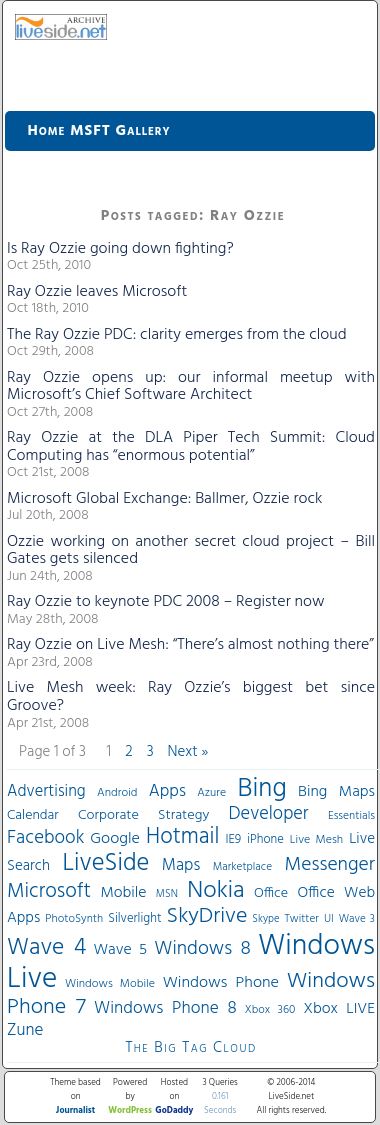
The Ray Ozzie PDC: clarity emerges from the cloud (177, 335)
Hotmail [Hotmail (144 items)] (182, 837)
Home (47, 131)
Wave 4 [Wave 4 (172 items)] (46, 948)
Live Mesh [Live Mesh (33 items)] (316, 840)
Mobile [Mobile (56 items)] (123, 893)
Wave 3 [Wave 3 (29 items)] (357, 919)
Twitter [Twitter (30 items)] (302, 919)
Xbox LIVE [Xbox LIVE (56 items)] (339, 1009)
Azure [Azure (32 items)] (211, 793)
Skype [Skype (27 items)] (265, 919)
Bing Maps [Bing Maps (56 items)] (336, 792)
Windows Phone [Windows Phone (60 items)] (221, 983)
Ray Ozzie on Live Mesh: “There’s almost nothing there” (190, 645)
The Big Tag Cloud (190, 1048)
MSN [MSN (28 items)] (167, 894)
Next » (188, 752)
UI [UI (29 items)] (329, 919)
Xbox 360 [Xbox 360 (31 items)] (270, 1010)
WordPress (130, 1111)
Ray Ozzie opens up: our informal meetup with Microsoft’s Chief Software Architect (191, 387)
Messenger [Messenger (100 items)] (330, 865)
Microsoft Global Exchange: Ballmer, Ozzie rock (164, 499)
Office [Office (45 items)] (271, 893)
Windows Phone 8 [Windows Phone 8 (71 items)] (165, 1008)
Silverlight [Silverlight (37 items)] (134, 919)
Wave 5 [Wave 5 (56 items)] (120, 950)
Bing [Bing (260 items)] (262, 789)
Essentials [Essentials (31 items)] (351, 816)
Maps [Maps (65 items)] (181, 865)
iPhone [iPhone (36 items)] (265, 840)
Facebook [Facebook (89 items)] (45, 838)
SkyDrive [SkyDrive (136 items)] (207, 916)
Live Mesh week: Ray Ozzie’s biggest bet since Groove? (191, 697)
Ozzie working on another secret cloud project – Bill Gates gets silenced (191, 551)
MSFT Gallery (120, 131)
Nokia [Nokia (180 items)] (215, 891)
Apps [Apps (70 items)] (167, 791)
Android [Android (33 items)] (117, 793)
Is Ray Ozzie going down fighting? (120, 249)
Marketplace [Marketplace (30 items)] (242, 867)
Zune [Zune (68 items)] (25, 1030)
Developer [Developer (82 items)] (269, 814)
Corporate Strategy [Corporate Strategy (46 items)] (143, 815)
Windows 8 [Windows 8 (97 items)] (202, 949)
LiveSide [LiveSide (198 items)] (105, 863)
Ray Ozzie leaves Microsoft (97, 292)
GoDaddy (174, 1111)
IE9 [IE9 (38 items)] (233, 839)
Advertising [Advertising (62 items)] (46, 792)
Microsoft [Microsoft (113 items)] (49, 891)
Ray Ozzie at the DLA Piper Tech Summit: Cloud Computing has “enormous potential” (191, 447)
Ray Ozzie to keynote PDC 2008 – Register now (166, 602)
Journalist (75, 1111)
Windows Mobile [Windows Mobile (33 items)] (110, 984)
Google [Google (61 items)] (115, 839)
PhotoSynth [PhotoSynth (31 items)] (74, 919)
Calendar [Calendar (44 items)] (33, 815)
